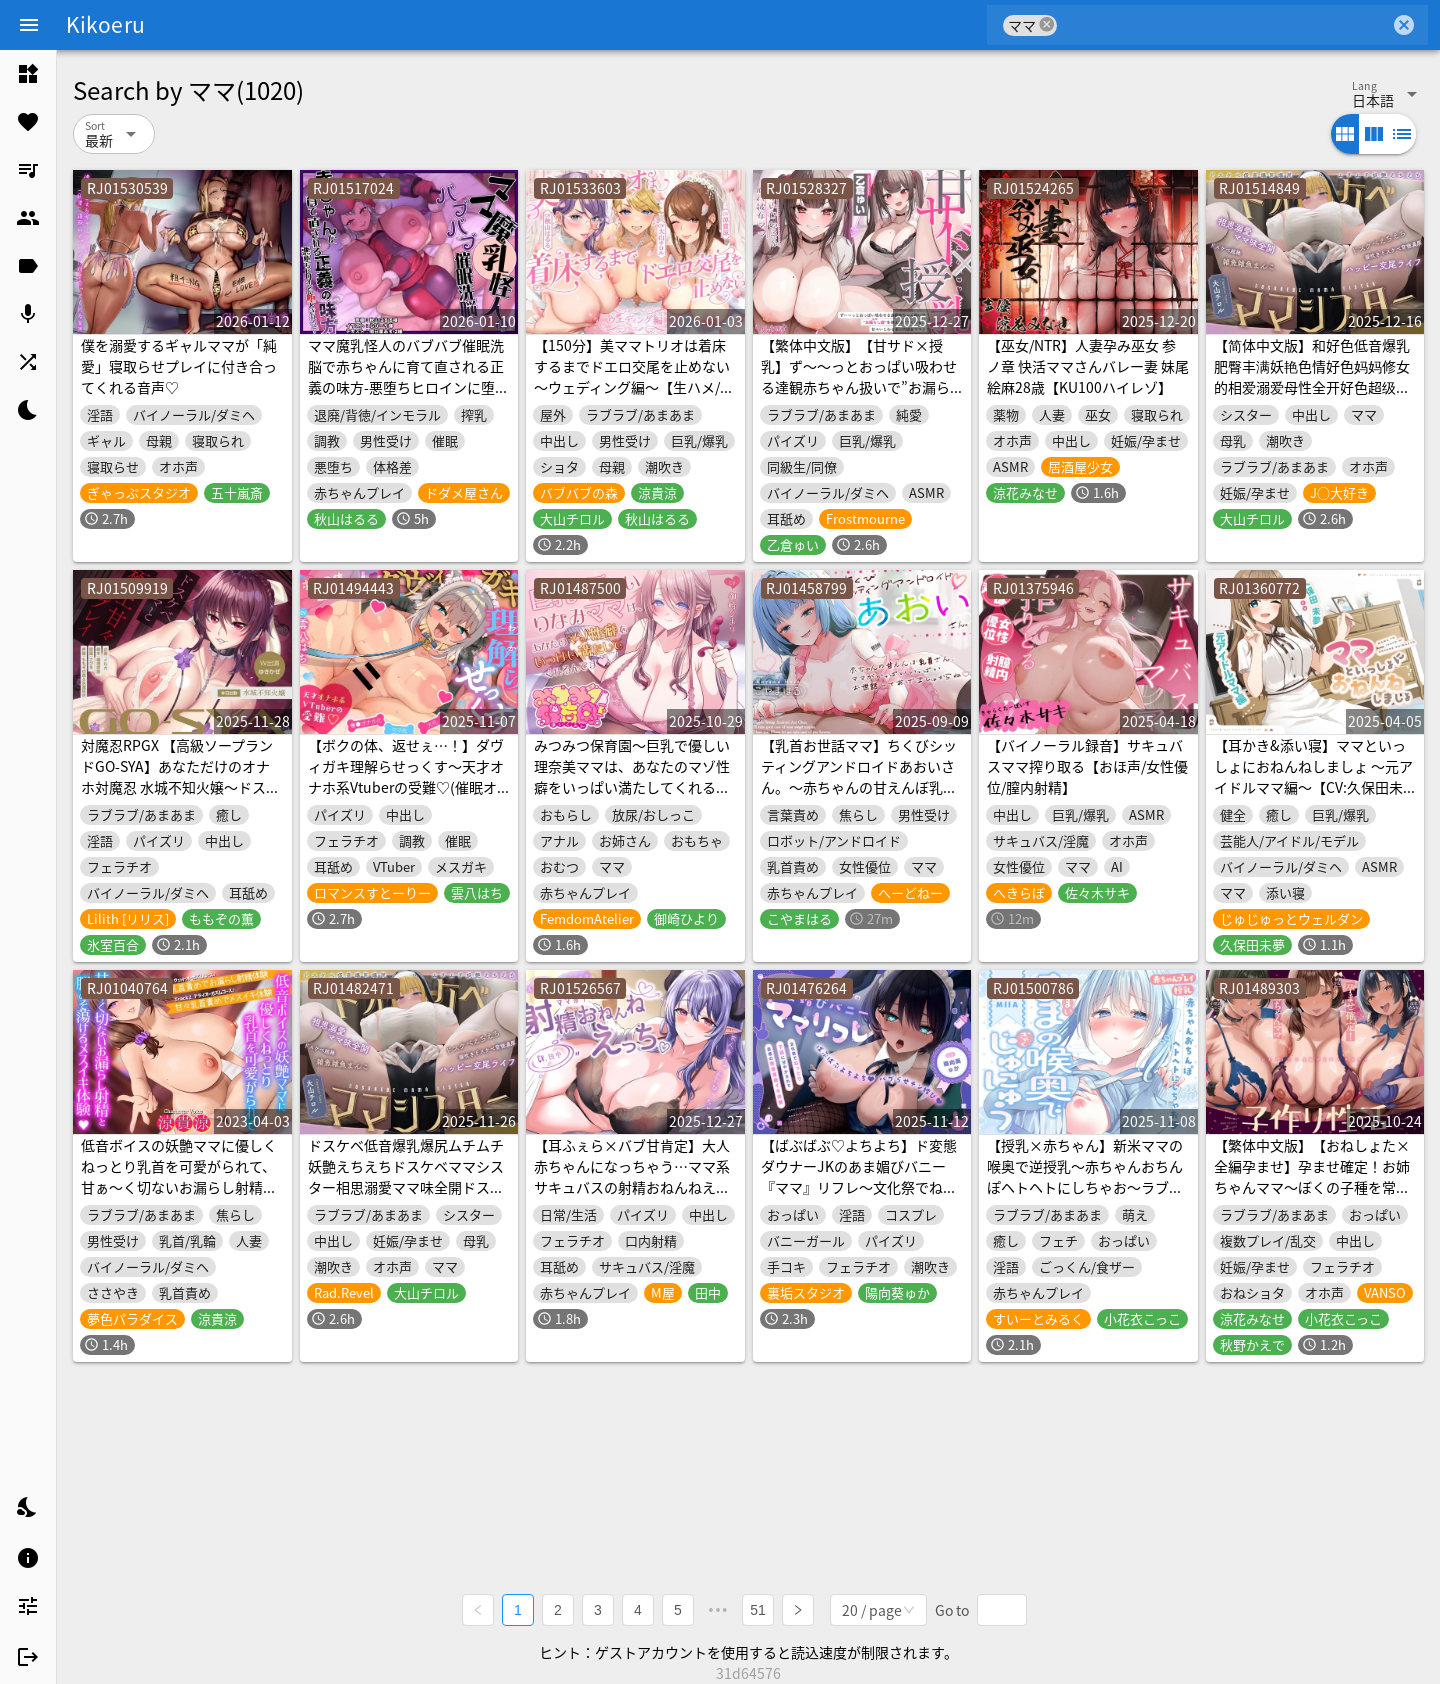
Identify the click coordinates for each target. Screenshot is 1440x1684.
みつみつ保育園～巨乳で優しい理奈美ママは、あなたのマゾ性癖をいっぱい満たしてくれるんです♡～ (632, 776)
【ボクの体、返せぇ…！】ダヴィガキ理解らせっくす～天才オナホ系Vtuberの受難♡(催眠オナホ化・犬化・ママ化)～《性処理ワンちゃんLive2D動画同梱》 (408, 787)
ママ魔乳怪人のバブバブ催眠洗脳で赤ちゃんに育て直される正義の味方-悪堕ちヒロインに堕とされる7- (408, 376)
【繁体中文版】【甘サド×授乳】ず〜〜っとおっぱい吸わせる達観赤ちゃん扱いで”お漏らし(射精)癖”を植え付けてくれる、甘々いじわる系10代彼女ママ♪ (860, 397)
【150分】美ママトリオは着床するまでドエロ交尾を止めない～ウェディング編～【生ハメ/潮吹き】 (634, 376)
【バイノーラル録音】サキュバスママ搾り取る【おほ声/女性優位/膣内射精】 (1087, 766)
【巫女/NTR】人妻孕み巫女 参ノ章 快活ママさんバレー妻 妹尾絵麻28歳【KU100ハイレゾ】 (1088, 366)
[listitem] (28, 74)
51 (758, 1610)
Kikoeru (105, 24)
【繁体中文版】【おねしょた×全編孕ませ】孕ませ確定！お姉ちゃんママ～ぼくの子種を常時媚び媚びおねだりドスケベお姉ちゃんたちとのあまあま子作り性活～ (1312, 1197)
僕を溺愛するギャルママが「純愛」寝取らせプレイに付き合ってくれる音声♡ (179, 366)
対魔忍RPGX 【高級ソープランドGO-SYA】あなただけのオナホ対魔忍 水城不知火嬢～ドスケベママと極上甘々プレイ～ (180, 776)
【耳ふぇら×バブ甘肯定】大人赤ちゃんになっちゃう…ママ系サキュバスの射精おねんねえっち (632, 1176)
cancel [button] (1047, 24)
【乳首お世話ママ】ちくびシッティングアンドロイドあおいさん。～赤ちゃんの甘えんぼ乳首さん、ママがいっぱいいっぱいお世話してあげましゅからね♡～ (859, 797)
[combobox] (1223, 25)
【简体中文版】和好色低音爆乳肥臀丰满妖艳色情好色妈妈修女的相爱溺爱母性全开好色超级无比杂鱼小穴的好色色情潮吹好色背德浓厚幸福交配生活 (1312, 387)
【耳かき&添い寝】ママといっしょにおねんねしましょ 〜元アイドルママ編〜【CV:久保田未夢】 (1313, 776)
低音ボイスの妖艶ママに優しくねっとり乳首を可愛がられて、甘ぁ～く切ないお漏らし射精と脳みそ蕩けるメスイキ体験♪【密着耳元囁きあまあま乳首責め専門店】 (179, 1197)
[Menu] (29, 25)
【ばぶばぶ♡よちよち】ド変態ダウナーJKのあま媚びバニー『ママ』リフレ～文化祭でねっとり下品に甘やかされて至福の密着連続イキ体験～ (859, 1187)
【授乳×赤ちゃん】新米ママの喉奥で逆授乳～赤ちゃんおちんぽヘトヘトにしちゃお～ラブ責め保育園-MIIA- (1085, 1176)
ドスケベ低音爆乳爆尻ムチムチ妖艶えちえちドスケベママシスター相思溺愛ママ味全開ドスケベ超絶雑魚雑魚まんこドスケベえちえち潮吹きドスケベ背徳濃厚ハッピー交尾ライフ (406, 1197)
